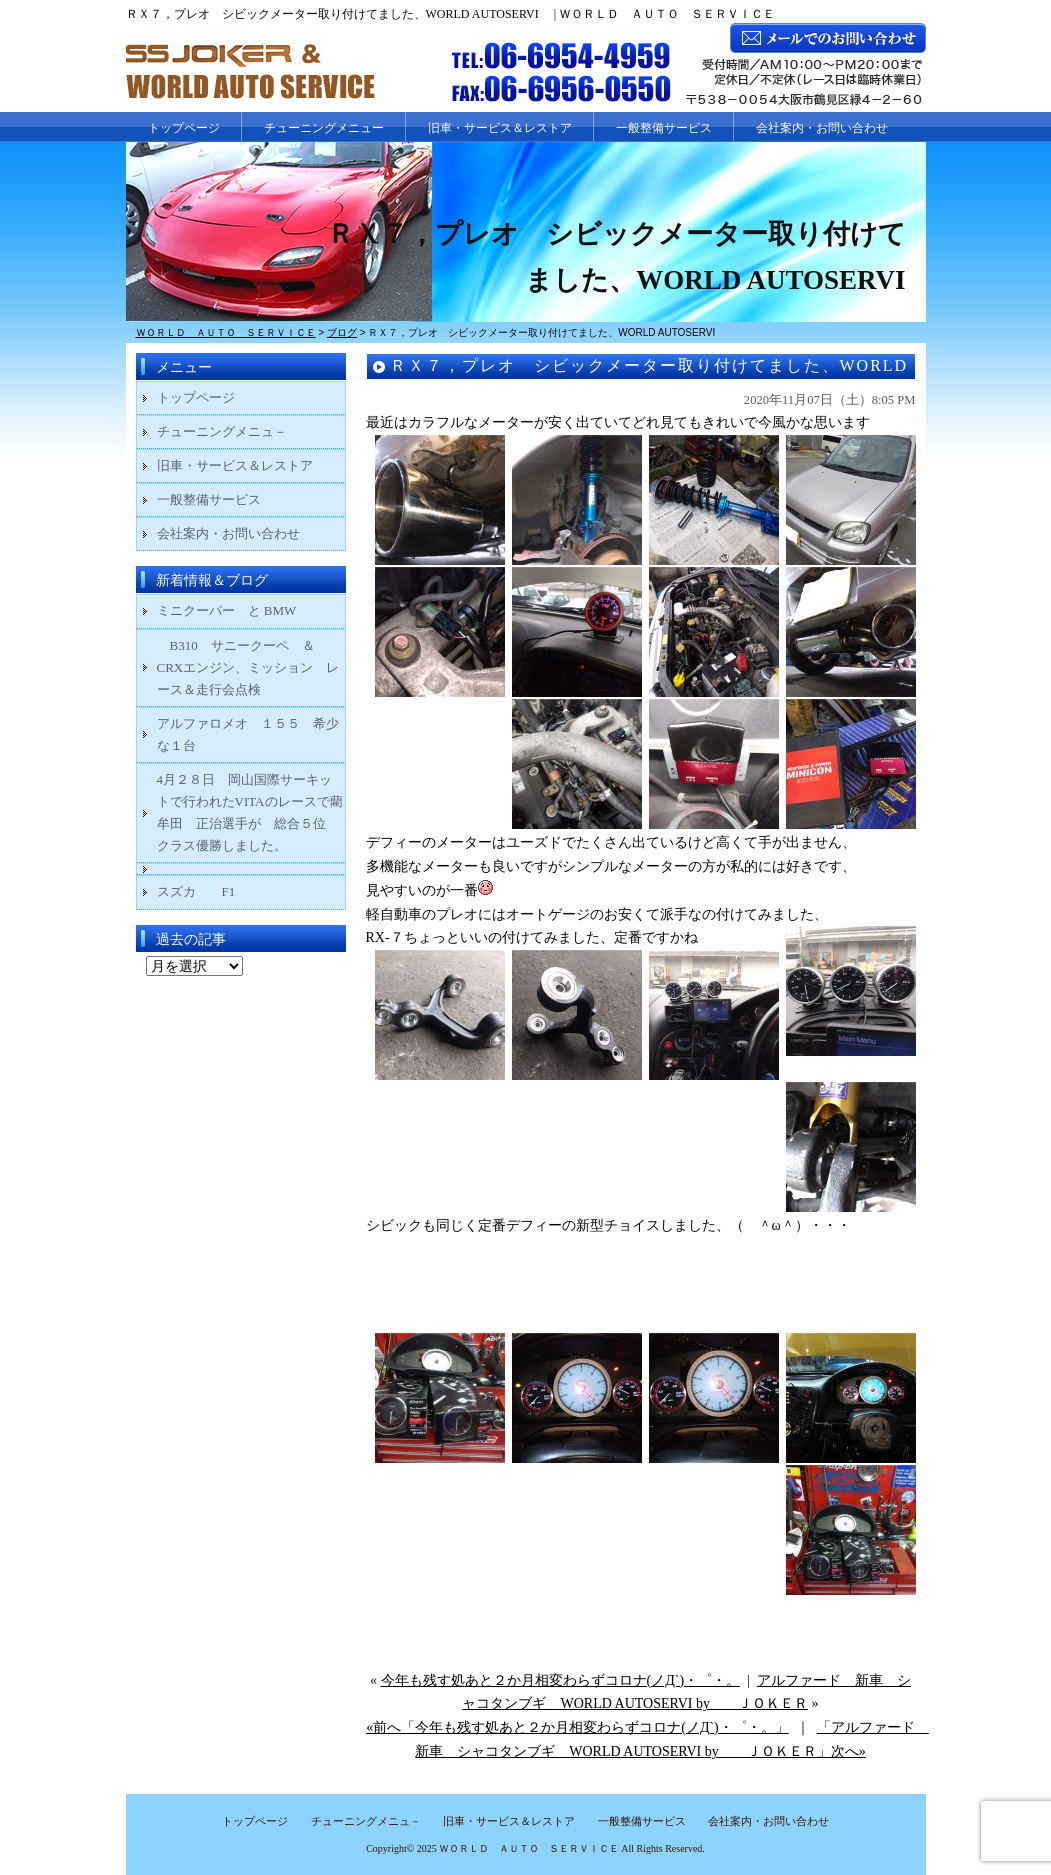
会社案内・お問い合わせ (822, 128)
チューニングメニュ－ (222, 431)
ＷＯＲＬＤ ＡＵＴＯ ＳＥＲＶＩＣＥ (529, 1848)
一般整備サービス (664, 128)
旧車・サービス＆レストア (500, 128)
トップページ (184, 128)
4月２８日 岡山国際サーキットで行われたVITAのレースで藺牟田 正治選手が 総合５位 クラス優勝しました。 (250, 812)
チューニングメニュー (324, 128)
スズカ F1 (209, 891)
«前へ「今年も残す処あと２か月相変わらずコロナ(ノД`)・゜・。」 (577, 1727)
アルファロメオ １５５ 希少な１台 (248, 734)
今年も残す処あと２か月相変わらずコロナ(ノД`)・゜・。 (561, 1680)
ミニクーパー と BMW (227, 610)
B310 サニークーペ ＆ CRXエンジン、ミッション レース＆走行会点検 (248, 667)
